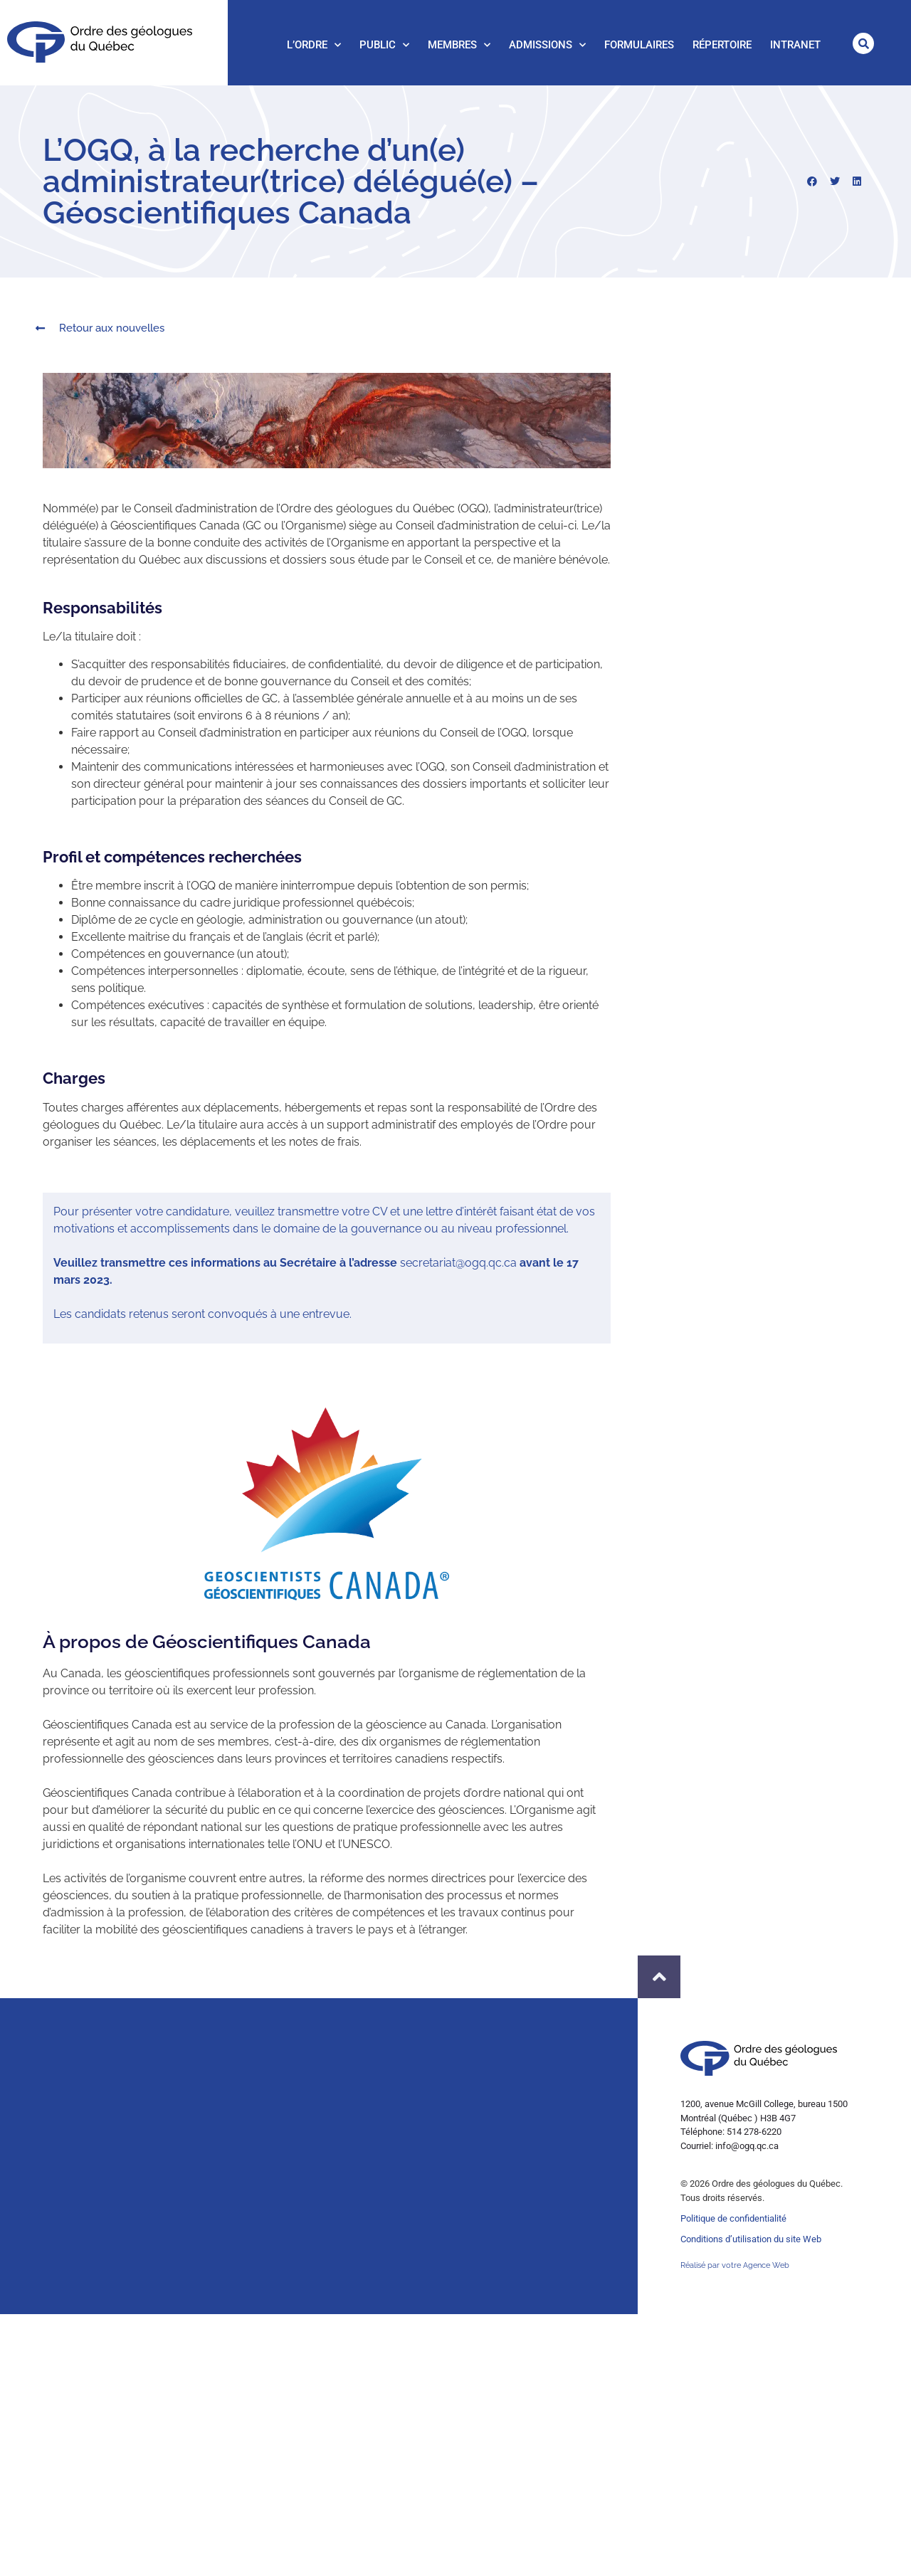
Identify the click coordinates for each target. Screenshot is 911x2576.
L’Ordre (314, 45)
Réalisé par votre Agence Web (734, 2265)
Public (384, 45)
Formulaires (639, 44)
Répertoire (722, 44)
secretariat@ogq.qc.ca (458, 1262)
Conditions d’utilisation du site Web (750, 2239)
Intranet (795, 44)
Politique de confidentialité (733, 2218)
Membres (459, 45)
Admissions (547, 45)
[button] (863, 43)
